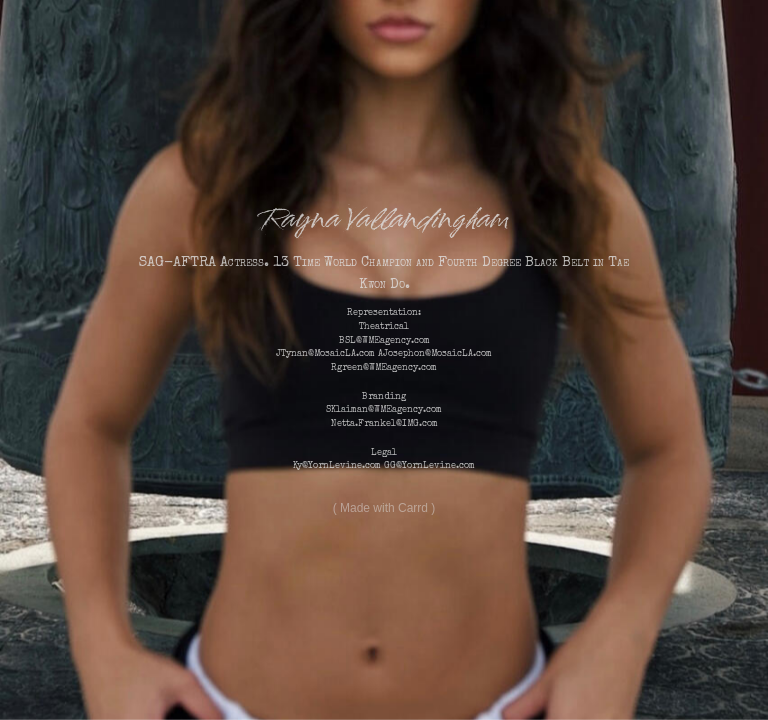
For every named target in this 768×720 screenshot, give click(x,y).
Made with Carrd (384, 508)
